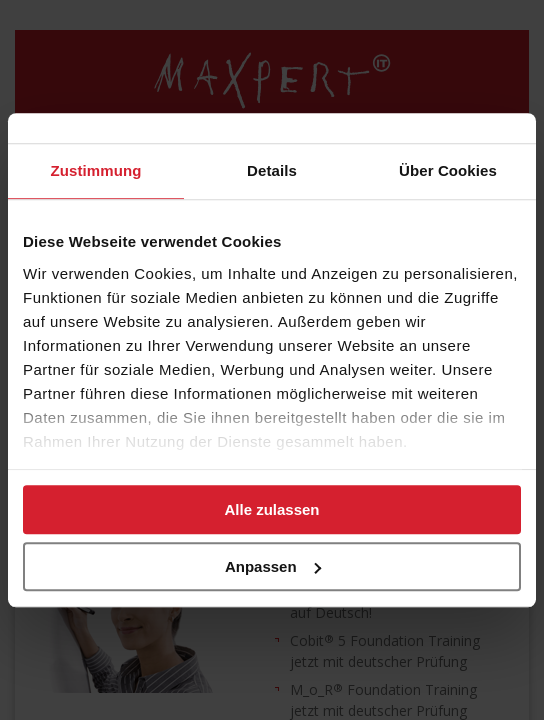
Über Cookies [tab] (448, 170)
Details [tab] (272, 170)
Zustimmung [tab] (96, 170)
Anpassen (273, 566)
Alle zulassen (271, 509)
